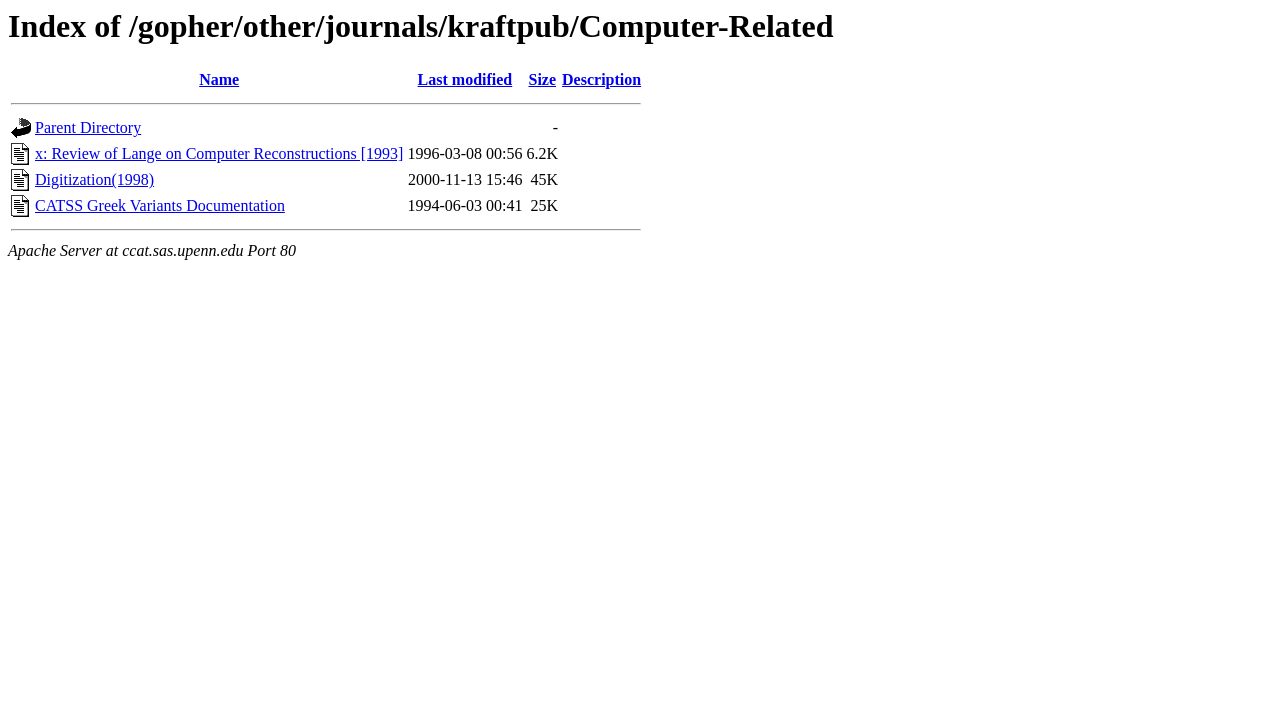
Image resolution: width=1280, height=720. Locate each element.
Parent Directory (88, 127)
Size (542, 79)
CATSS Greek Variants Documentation (160, 205)
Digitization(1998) (94, 179)
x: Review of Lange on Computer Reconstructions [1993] (219, 153)
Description (601, 79)
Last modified (465, 79)
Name (219, 79)
